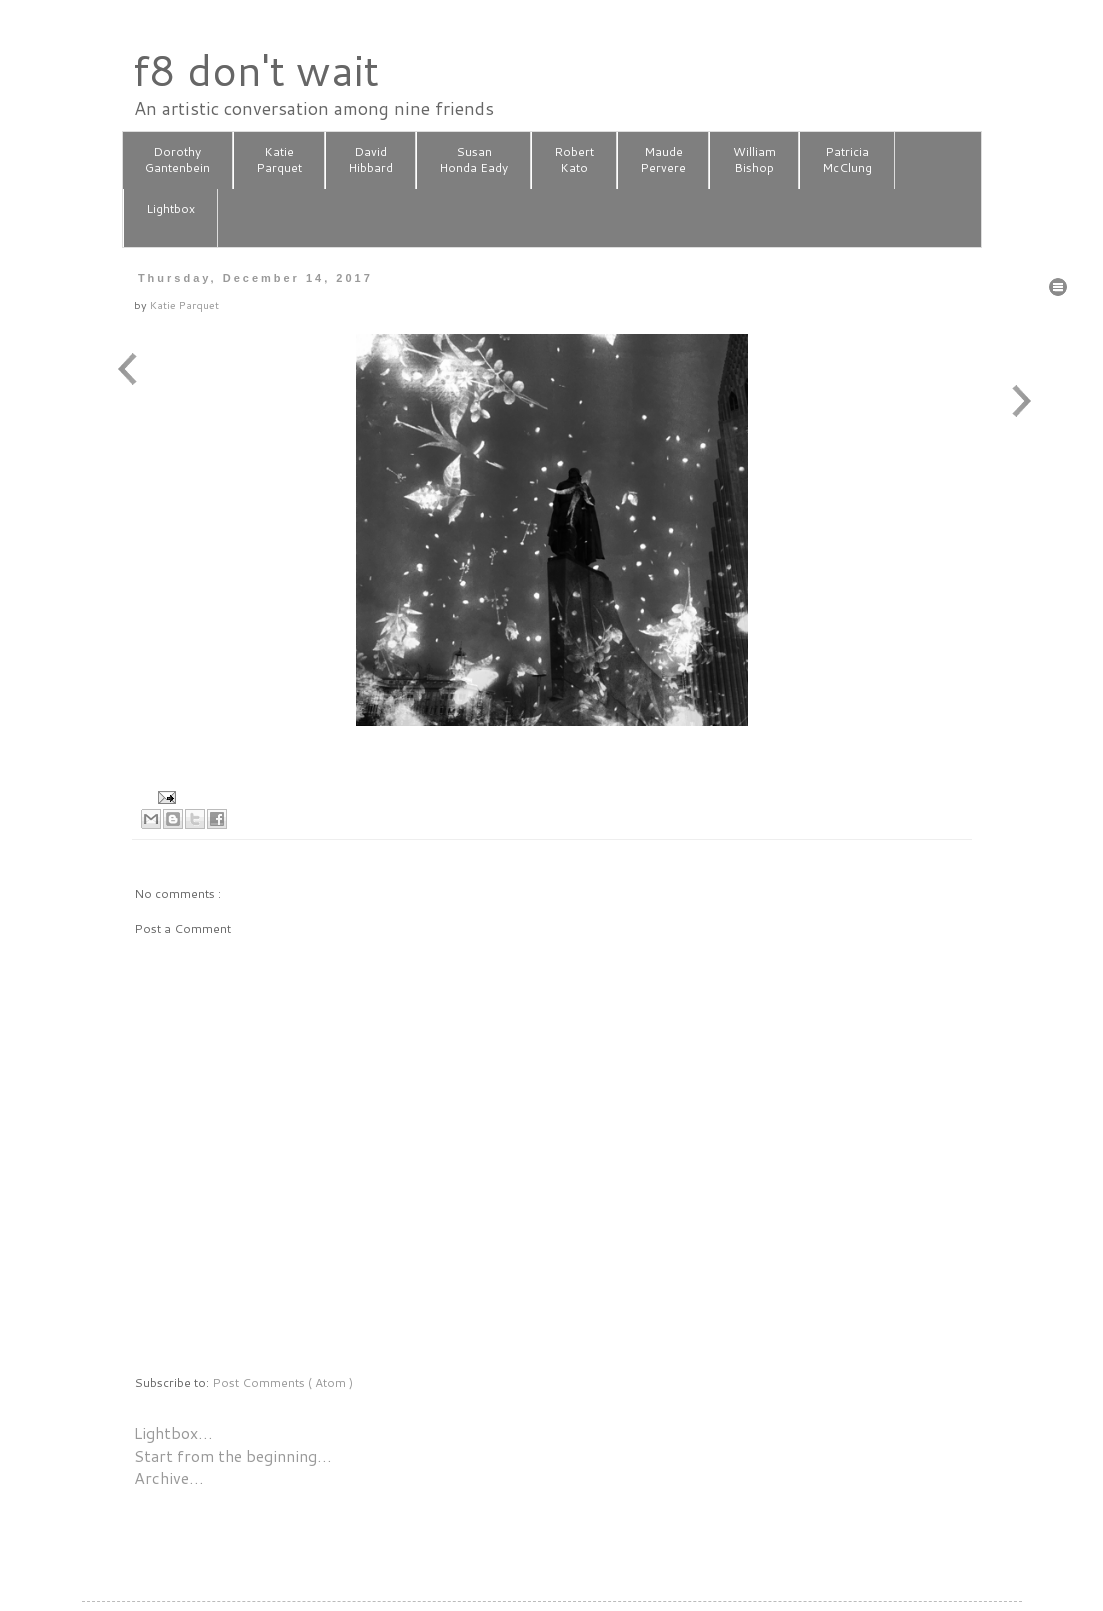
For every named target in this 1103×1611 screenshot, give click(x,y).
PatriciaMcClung (847, 160)
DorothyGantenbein (177, 160)
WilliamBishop (754, 160)
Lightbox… (173, 1432)
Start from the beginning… (233, 1455)
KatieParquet (279, 160)
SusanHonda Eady (473, 160)
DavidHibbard (370, 160)
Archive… (169, 1477)
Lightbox (170, 217)
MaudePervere (663, 160)
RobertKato (574, 160)
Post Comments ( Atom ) (282, 1382)
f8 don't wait (255, 70)
